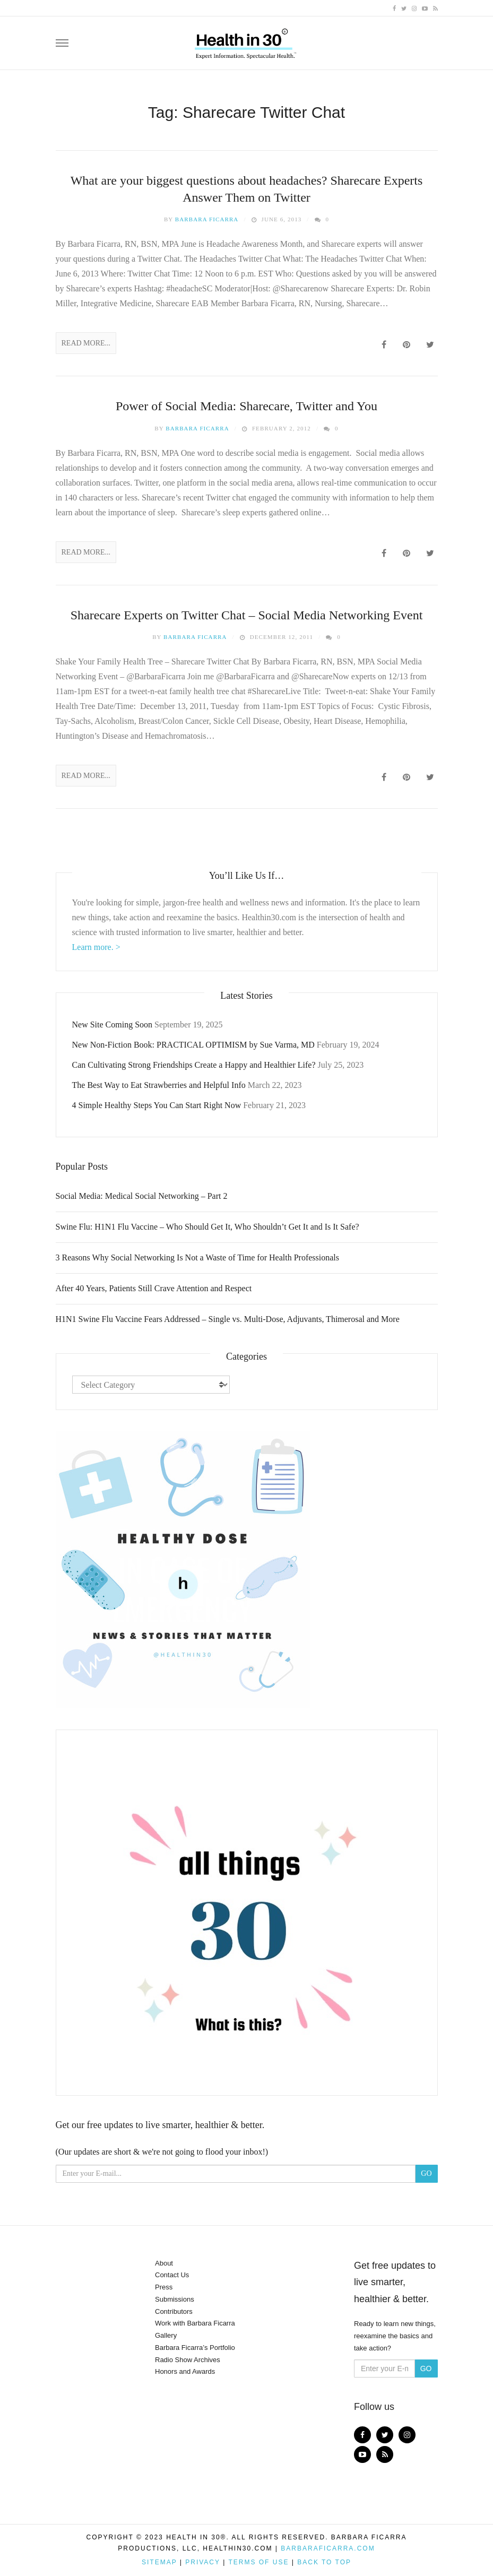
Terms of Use (258, 2562)
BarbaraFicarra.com (328, 2548)
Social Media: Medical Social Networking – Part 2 (142, 1195)
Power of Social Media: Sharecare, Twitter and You (246, 406)
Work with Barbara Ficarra (195, 2323)
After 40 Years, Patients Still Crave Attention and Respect (154, 1288)
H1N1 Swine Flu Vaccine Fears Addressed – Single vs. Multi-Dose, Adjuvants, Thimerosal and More (228, 1319)
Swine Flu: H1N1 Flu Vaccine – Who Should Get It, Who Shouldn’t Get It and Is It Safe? (207, 1226)
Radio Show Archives (187, 2360)
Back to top (324, 2562)
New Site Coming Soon (112, 1024)
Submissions (174, 2299)
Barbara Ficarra (207, 219)
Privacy (202, 2562)
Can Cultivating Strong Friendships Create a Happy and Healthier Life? (194, 1064)
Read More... (86, 343)
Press (163, 2287)
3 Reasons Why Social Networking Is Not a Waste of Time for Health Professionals (198, 1257)
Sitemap (159, 2562)
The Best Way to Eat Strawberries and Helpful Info (159, 1085)
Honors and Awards (185, 2371)
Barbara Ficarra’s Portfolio (195, 2348)
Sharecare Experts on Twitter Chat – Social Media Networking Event (247, 615)
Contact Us (172, 2275)
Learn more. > (96, 947)
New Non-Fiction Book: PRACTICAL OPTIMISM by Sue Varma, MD (193, 1044)
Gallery (166, 2335)
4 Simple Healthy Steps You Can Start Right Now (156, 1105)
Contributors (174, 2311)
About (164, 2263)
